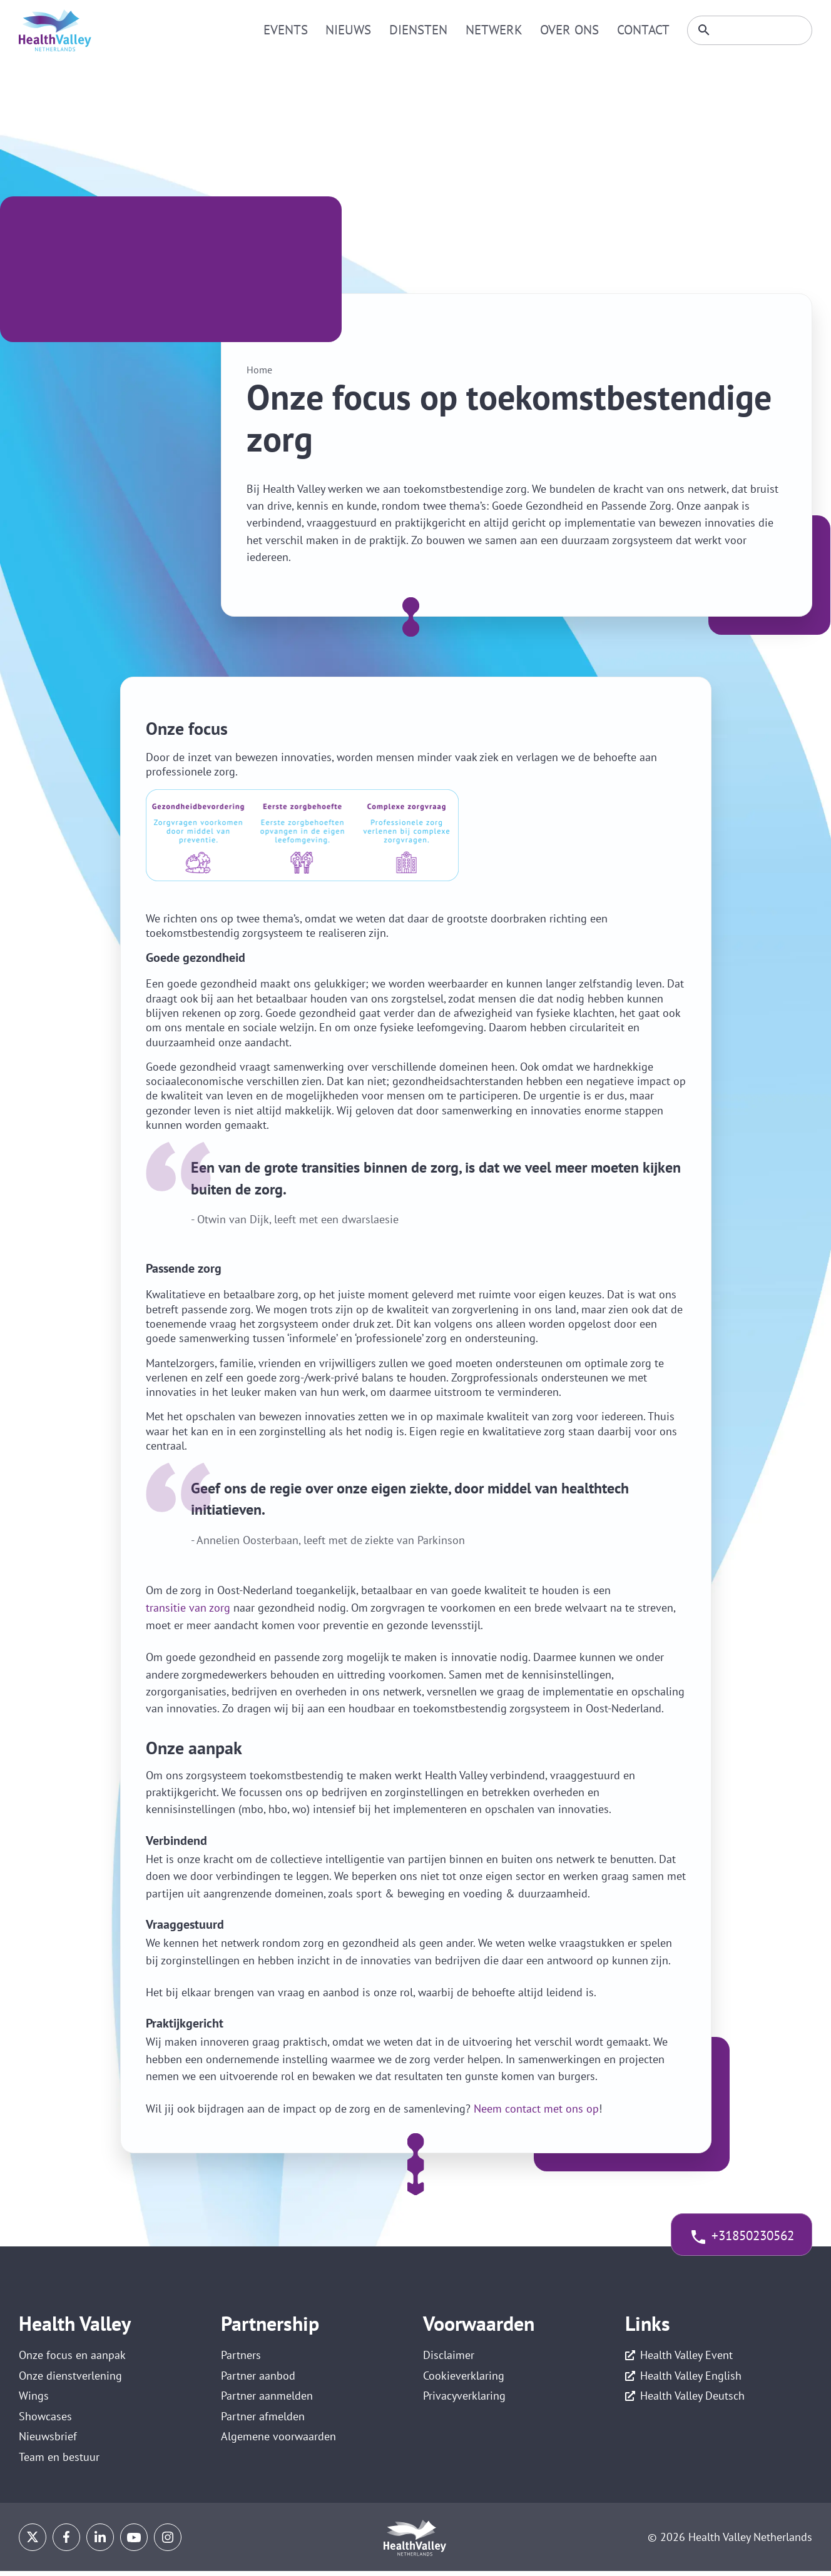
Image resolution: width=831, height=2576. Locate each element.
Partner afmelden (263, 2420)
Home (259, 369)
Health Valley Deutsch (692, 2399)
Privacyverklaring (464, 2399)
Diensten (423, 30)
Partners (241, 2355)
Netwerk (495, 30)
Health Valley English (691, 2377)
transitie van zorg (188, 1607)
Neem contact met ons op (536, 2108)
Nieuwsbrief (48, 2442)
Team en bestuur (59, 2463)
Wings (34, 2399)
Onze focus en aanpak (72, 2355)
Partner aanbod (258, 2377)
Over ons (568, 30)
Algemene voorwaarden (278, 2442)
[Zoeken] (746, 31)
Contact (639, 30)
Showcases (45, 2420)
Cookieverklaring (463, 2377)
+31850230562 (747, 2237)
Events (294, 30)
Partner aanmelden (267, 2399)
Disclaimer (448, 2355)
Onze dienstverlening (70, 2377)
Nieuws (355, 30)
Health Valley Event (686, 2355)
